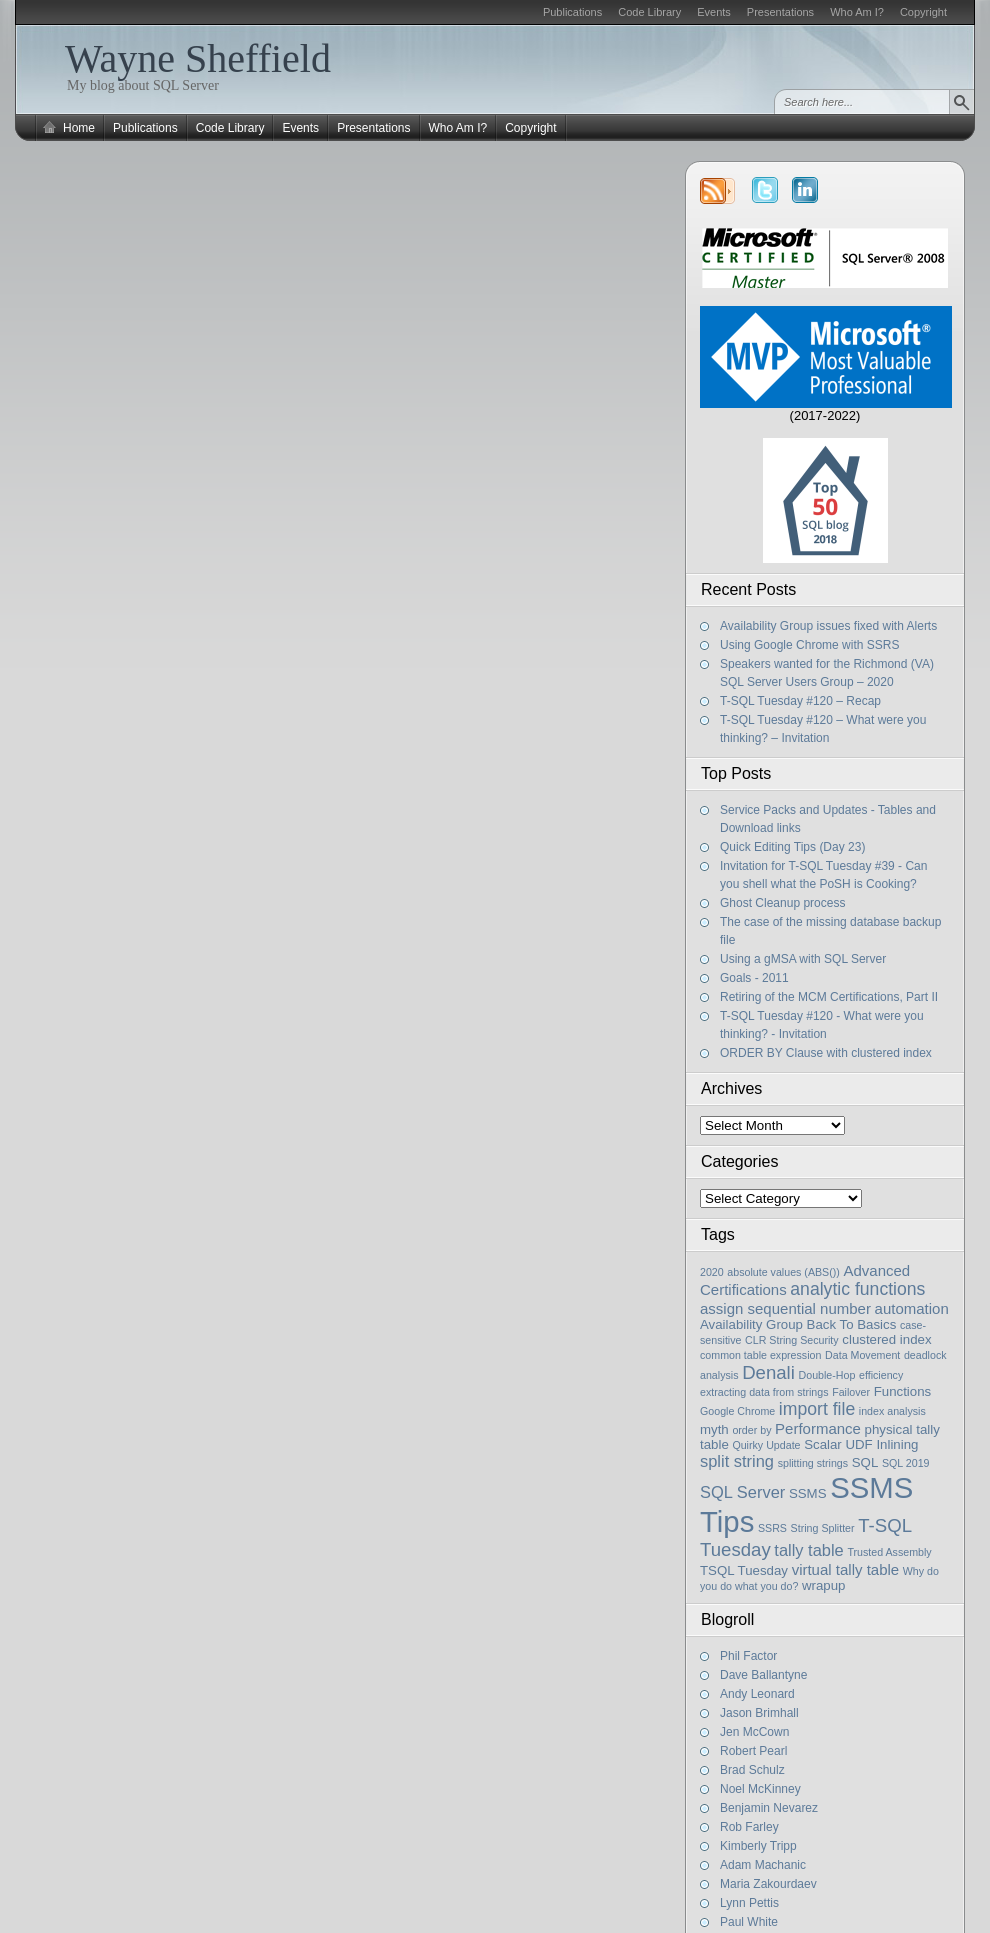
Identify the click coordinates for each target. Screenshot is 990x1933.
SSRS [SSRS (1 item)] (772, 1528)
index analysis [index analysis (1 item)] (892, 1411)
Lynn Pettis (749, 1903)
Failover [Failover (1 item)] (851, 1392)
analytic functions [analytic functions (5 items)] (857, 1289)
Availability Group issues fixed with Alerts (828, 626)
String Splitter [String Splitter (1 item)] (823, 1528)
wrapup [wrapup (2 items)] (824, 1585)
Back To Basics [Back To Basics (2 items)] (852, 1324)
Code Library (649, 12)
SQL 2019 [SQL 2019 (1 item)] (906, 1463)
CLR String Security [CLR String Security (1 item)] (792, 1340)
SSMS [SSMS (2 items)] (808, 1493)
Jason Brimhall (759, 1713)
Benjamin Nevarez (769, 1808)
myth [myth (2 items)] (714, 1429)
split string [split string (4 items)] (737, 1461)
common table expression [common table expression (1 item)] (760, 1355)
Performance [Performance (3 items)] (818, 1428)
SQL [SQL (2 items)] (865, 1462)
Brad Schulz (752, 1770)
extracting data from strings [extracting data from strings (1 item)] (764, 1392)
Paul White (749, 1922)
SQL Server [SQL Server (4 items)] (742, 1492)
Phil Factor (748, 1656)
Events (714, 12)
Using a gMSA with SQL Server (803, 959)
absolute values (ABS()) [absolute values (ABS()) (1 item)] (783, 1272)
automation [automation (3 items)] (912, 1308)
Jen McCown (754, 1732)
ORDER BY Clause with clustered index (826, 1053)
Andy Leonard (757, 1694)
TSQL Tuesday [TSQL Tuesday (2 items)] (744, 1570)
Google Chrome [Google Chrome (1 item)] (737, 1411)
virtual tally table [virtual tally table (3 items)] (846, 1569)
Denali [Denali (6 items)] (768, 1372)
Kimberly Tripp (758, 1846)
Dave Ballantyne (763, 1675)
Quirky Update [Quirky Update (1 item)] (766, 1445)
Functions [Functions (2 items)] (903, 1391)
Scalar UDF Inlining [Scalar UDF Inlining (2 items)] (861, 1444)
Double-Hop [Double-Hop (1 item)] (827, 1375)
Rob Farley (749, 1827)
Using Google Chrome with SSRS (809, 645)
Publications (572, 12)
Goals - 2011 (754, 978)
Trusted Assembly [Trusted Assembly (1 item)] (889, 1552)
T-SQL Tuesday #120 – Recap (800, 701)
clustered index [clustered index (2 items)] (886, 1339)
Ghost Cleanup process (782, 903)
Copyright (923, 12)
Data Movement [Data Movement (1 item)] (862, 1355)
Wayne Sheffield (198, 58)
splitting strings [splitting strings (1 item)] (813, 1463)
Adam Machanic (763, 1865)
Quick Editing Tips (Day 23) (792, 847)
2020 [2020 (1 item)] (712, 1272)
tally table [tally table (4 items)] (808, 1550)
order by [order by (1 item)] (751, 1430)
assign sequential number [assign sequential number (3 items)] (785, 1308)
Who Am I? (857, 12)
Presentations (780, 12)
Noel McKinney (760, 1789)
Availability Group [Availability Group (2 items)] (751, 1324)
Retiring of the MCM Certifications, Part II (829, 997)
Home (79, 128)
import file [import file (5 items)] (817, 1409)
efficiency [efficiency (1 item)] (881, 1375)
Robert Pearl (753, 1751)
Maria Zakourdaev (768, 1884)
